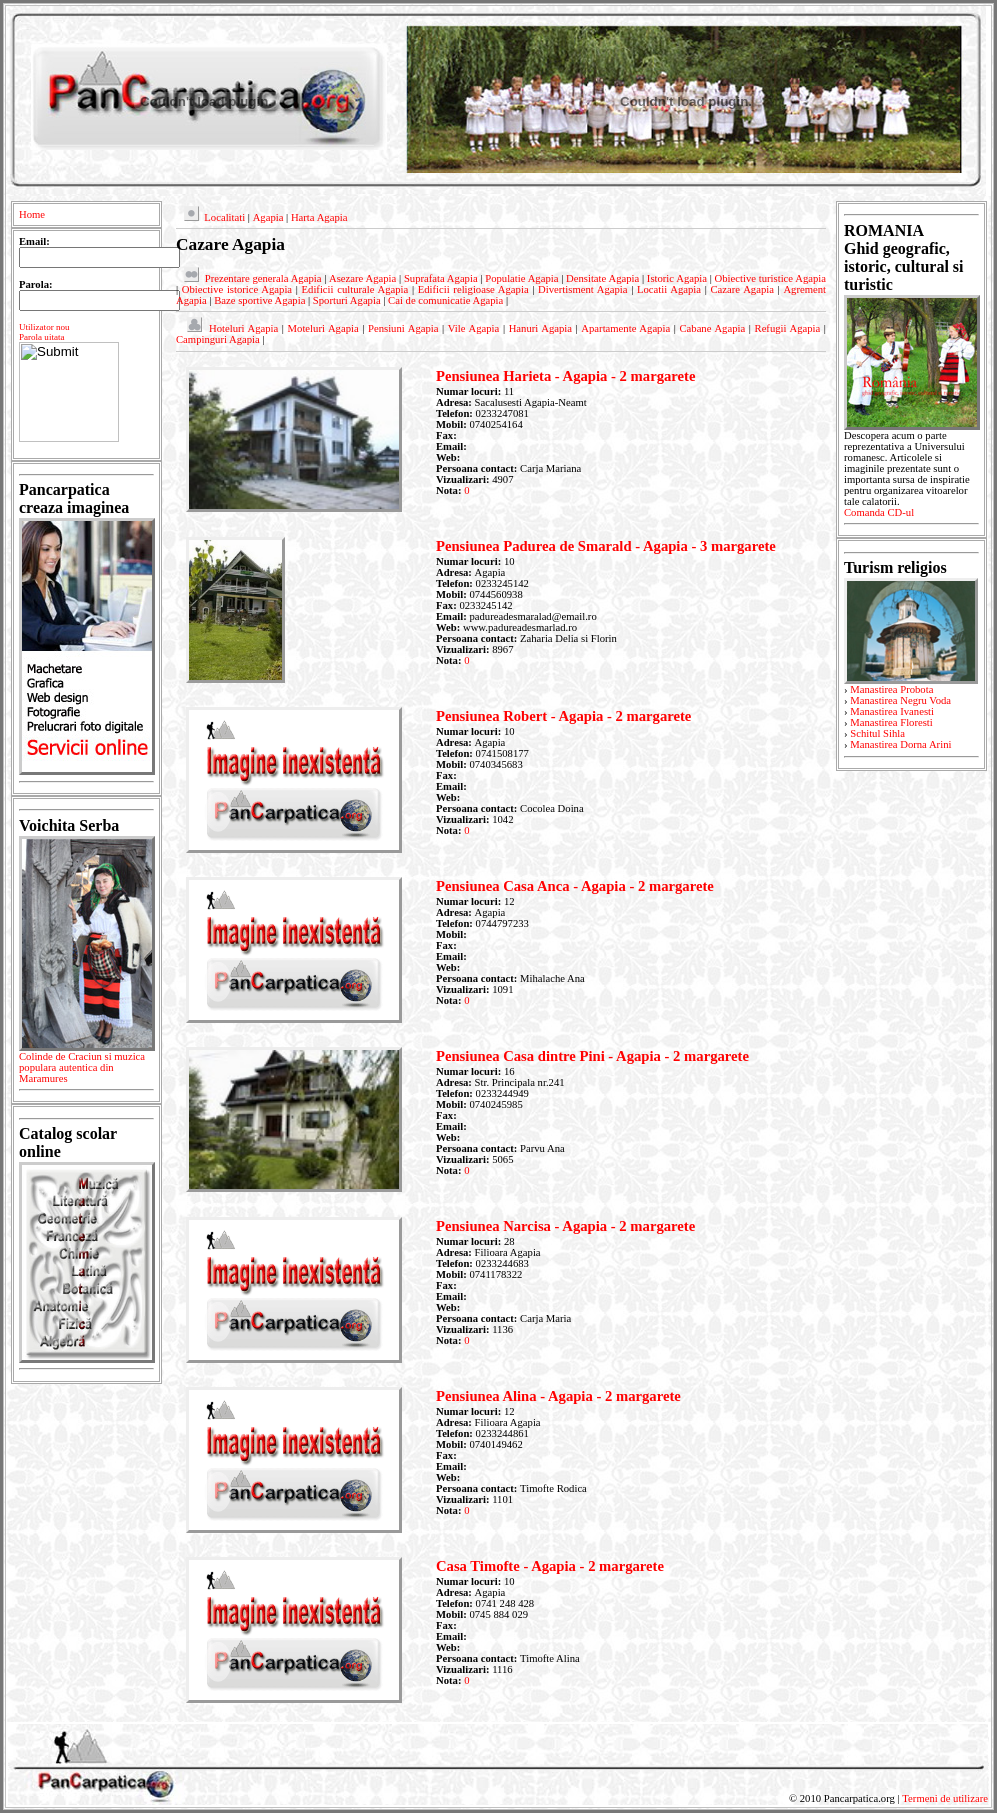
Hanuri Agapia (540, 328)
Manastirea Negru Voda (900, 700)
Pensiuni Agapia (403, 328)
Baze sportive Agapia (259, 300)
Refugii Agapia (788, 328)
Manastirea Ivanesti (892, 711)
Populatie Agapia (521, 278)
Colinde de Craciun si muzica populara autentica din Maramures (86, 1071)
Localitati (224, 217)
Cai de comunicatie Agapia (445, 300)
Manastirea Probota (891, 689)
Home (32, 214)
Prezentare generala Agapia (263, 278)
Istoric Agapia (677, 278)
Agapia (268, 217)
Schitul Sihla (877, 733)
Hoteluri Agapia (243, 328)
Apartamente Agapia (625, 328)
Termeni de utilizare (945, 1798)
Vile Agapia (473, 328)
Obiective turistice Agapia (770, 278)
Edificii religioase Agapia (473, 289)
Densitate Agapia (602, 278)
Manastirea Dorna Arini (900, 744)
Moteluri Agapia (323, 328)
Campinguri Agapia (218, 339)
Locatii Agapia (669, 289)
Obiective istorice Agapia (237, 289)
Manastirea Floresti (891, 722)
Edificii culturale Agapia (355, 289)
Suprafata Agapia (441, 278)
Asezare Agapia (362, 278)
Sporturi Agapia (347, 300)
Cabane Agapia (712, 328)
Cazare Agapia (742, 289)
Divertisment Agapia (582, 289)
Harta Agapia (319, 217)
